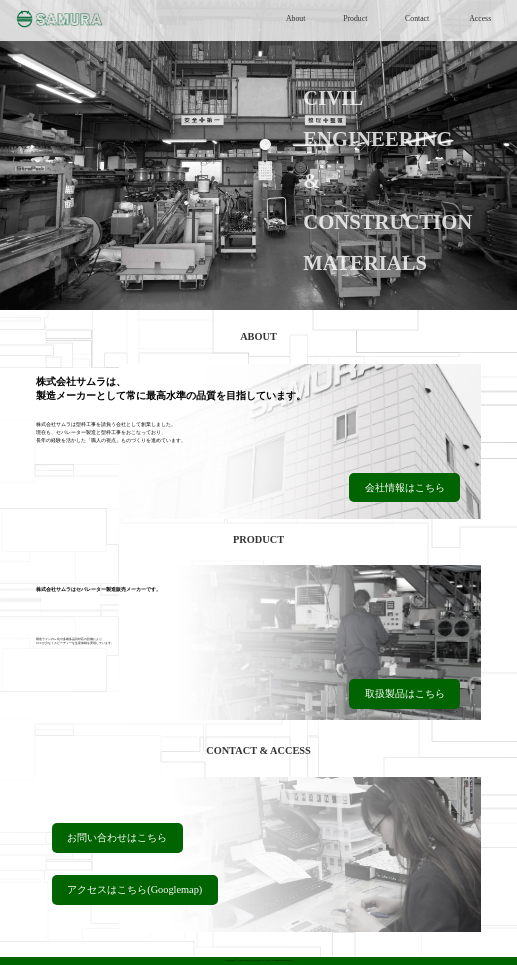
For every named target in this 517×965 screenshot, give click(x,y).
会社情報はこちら (405, 487)
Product (355, 18)
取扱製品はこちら (405, 693)
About (295, 18)
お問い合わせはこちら (117, 837)
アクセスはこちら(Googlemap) (134, 889)
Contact (417, 18)
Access (480, 18)
